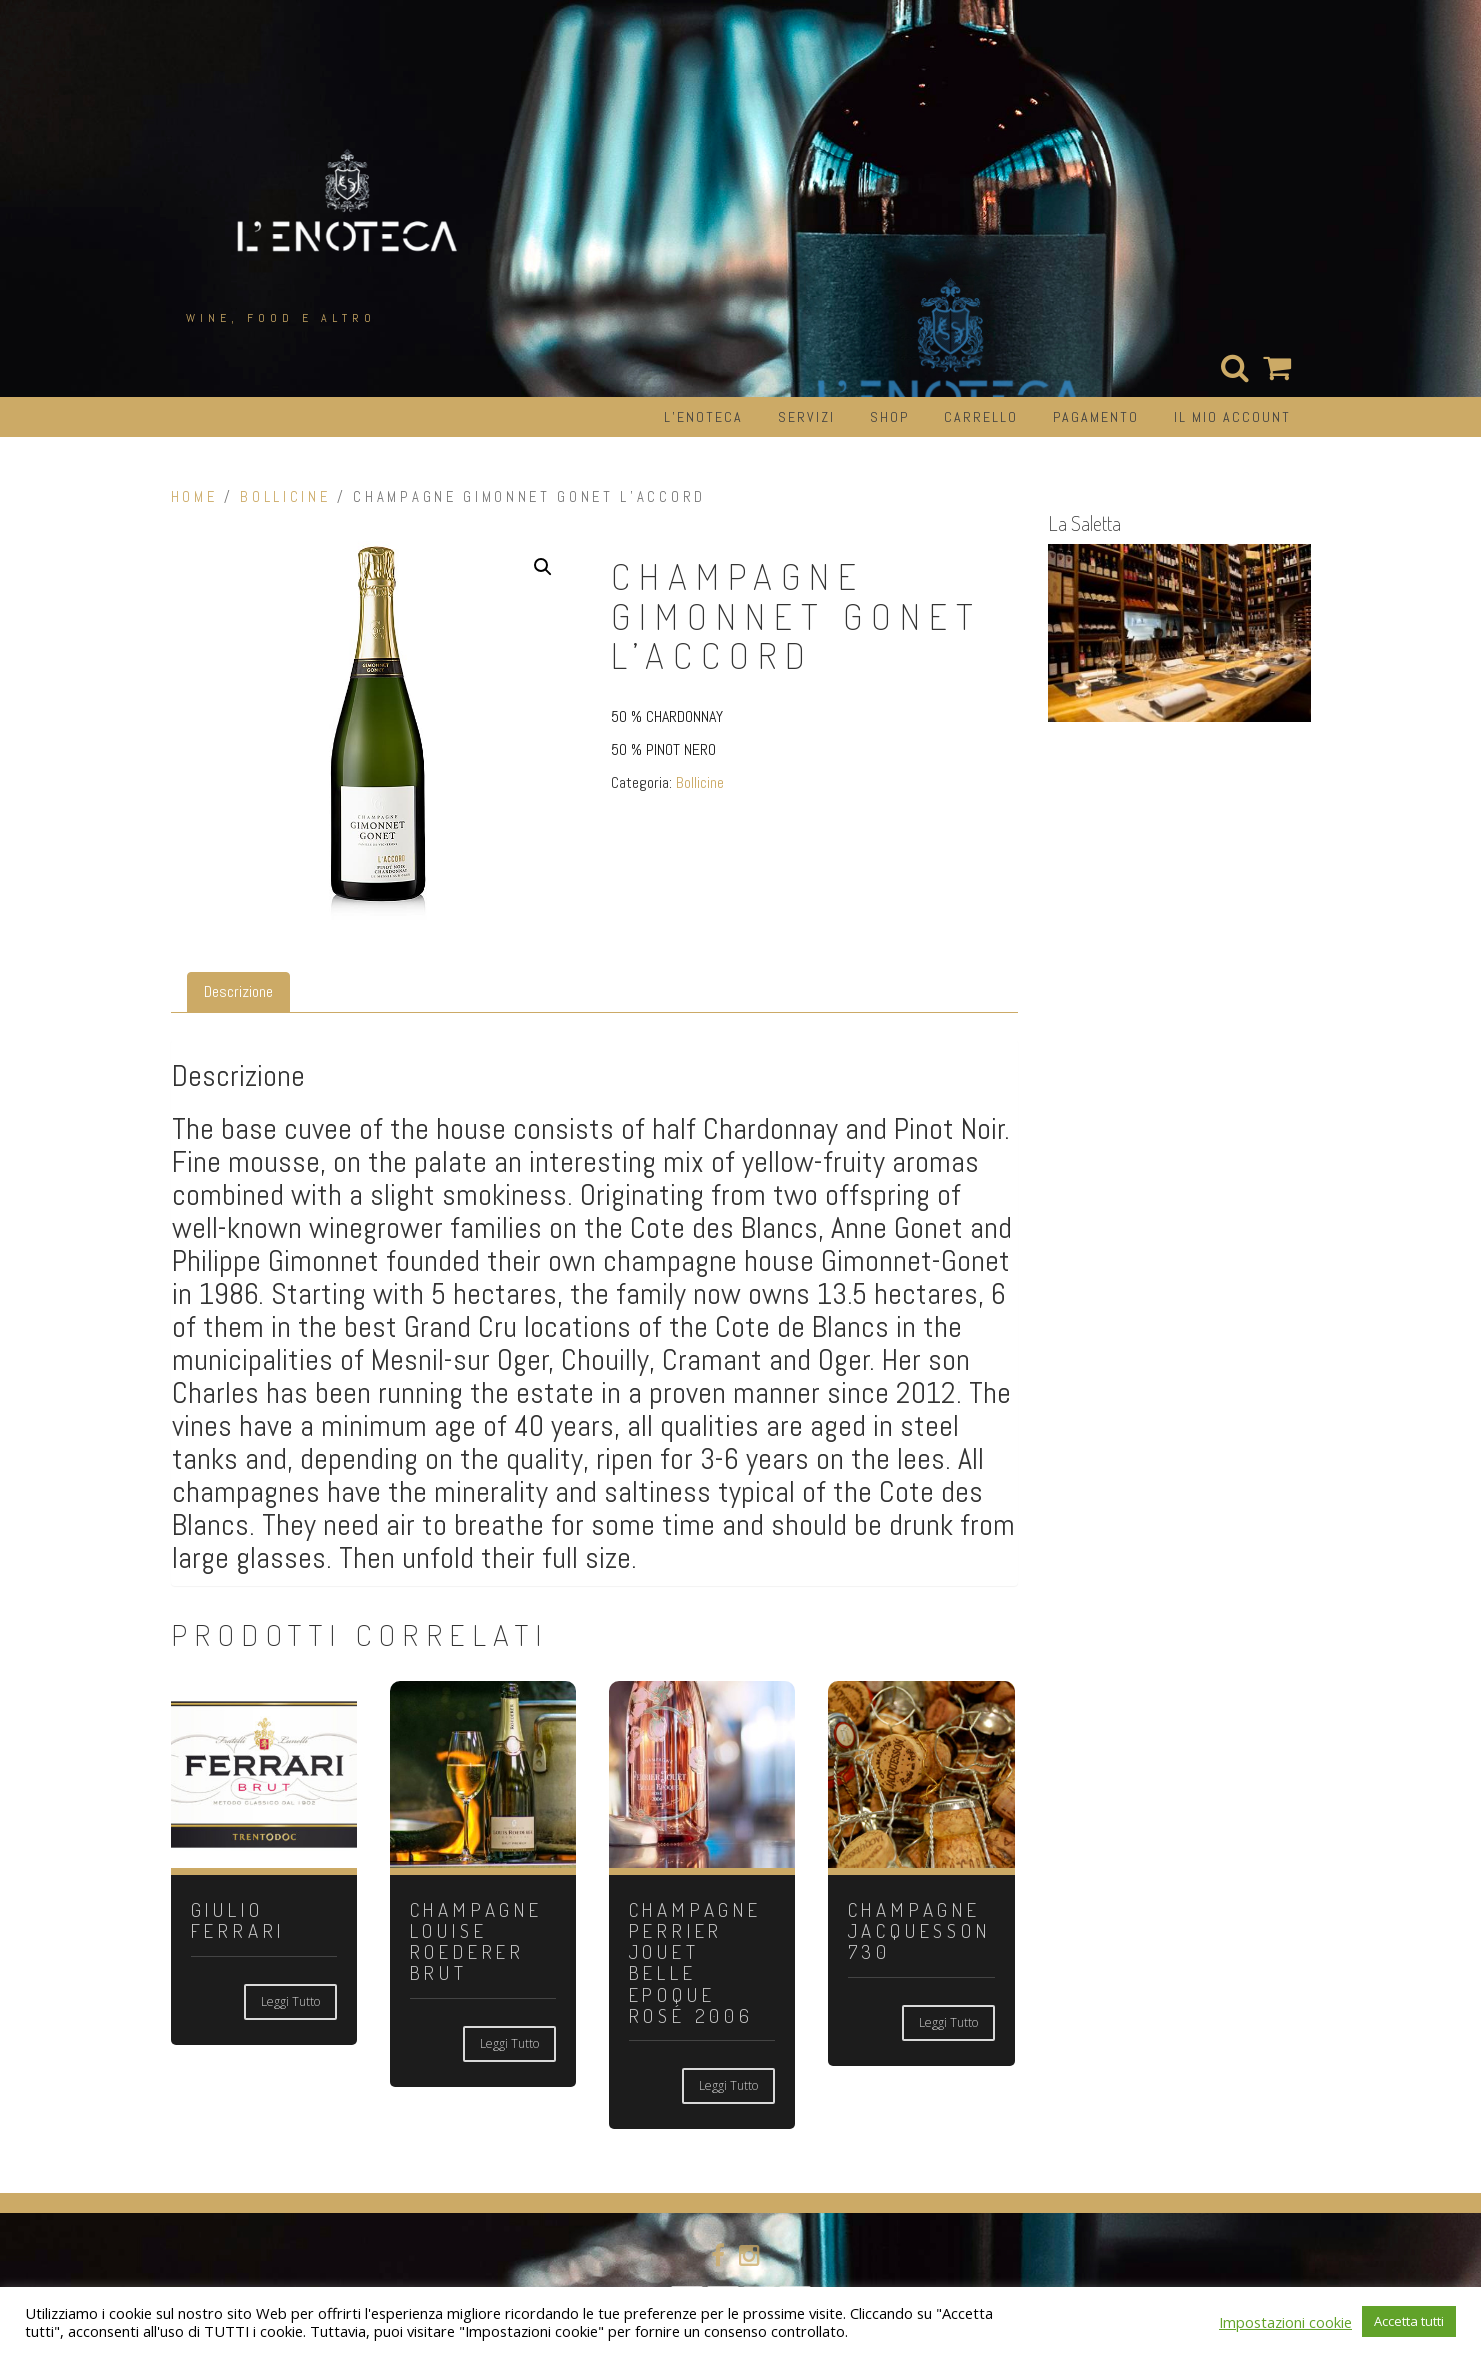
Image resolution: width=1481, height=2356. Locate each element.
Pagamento (1096, 417)
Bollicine (285, 497)
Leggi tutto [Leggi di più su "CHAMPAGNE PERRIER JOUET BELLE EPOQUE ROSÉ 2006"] (728, 2085)
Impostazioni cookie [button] (1285, 2322)
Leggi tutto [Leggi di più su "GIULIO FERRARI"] (290, 2001)
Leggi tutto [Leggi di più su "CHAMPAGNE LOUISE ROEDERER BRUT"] (509, 2043)
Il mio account (1232, 417)
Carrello (981, 417)
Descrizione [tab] (238, 991)
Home (194, 497)
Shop (889, 417)
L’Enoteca (703, 417)
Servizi (806, 417)
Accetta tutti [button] (1409, 2321)
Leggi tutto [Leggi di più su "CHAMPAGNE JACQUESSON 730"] (948, 2022)
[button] (543, 567)
